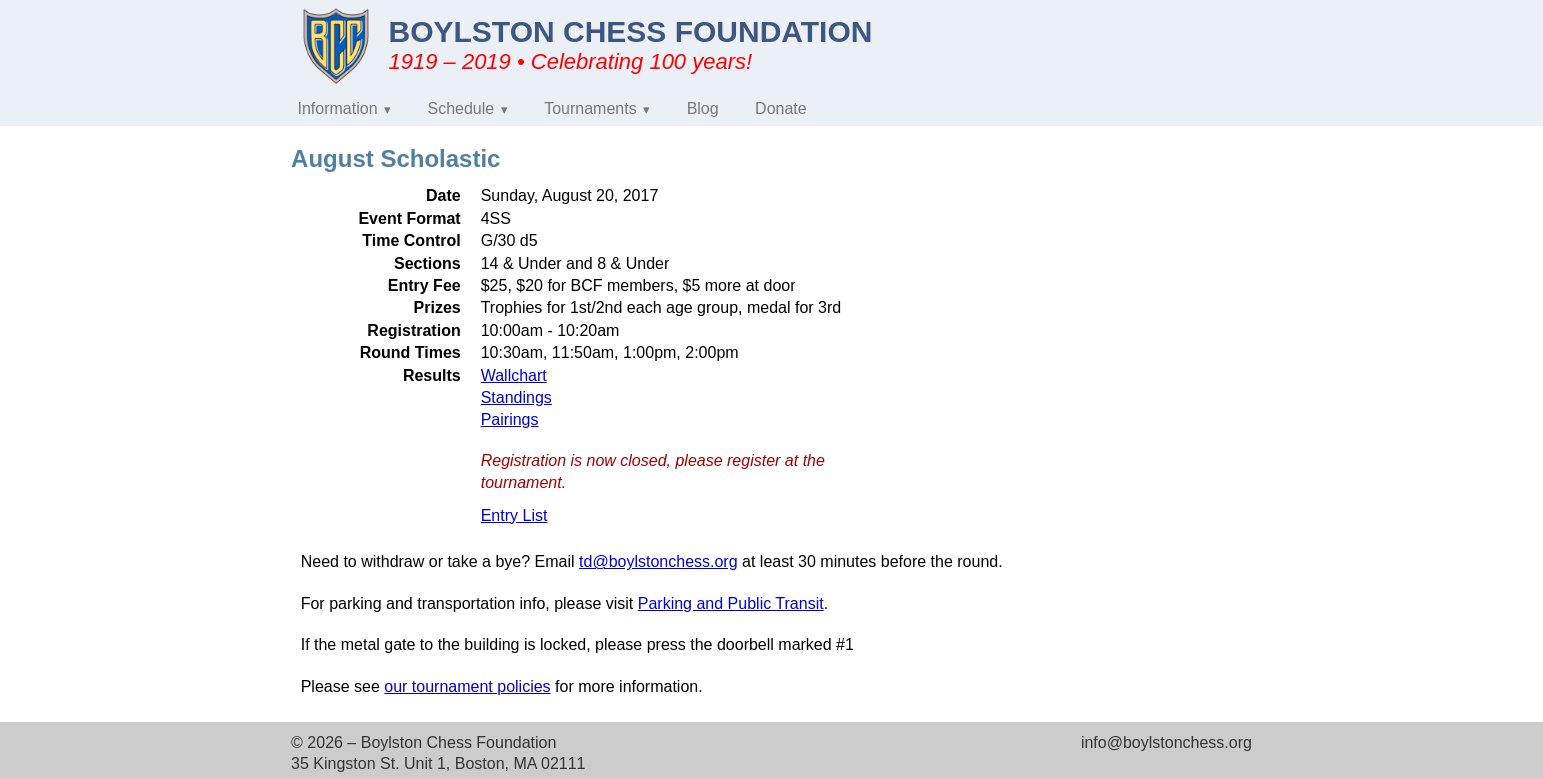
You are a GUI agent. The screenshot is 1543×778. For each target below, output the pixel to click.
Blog (703, 108)
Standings (516, 397)
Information (338, 108)
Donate (781, 108)
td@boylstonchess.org (658, 561)
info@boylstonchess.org (1166, 742)
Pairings (510, 419)
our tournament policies (467, 686)
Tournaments (590, 108)
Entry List (514, 515)
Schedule (461, 108)
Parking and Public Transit (731, 603)
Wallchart (514, 375)
